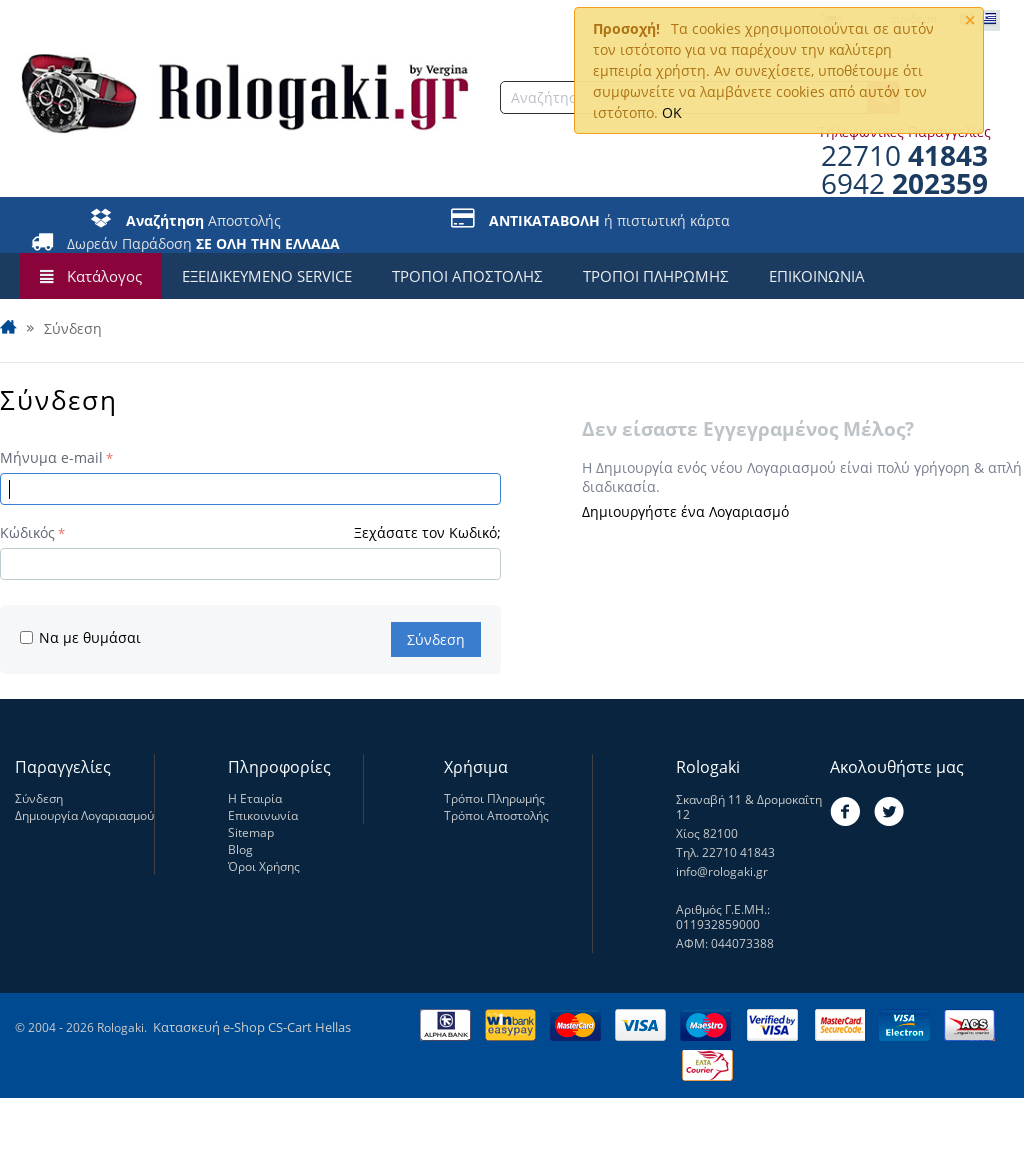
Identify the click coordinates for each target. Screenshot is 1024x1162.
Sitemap (251, 832)
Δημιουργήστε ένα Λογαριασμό (685, 511)
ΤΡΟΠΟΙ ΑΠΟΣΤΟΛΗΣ (467, 276)
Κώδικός (27, 532)
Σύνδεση (436, 639)
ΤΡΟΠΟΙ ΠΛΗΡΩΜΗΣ (656, 276)
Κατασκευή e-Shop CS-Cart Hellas (252, 1027)
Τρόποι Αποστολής (496, 815)
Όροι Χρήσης (264, 866)
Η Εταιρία (255, 798)
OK (672, 112)
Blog (240, 849)
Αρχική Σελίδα (10, 329)
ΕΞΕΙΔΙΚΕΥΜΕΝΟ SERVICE (267, 276)
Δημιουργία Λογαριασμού (84, 815)
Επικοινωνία (263, 815)
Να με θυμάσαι (80, 637)
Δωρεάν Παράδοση (203, 243)
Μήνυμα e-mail (51, 457)
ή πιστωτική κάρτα (609, 220)
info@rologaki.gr (722, 871)
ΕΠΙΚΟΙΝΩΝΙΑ (817, 276)
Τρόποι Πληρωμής (494, 798)
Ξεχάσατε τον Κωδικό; (427, 532)
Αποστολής (203, 220)
